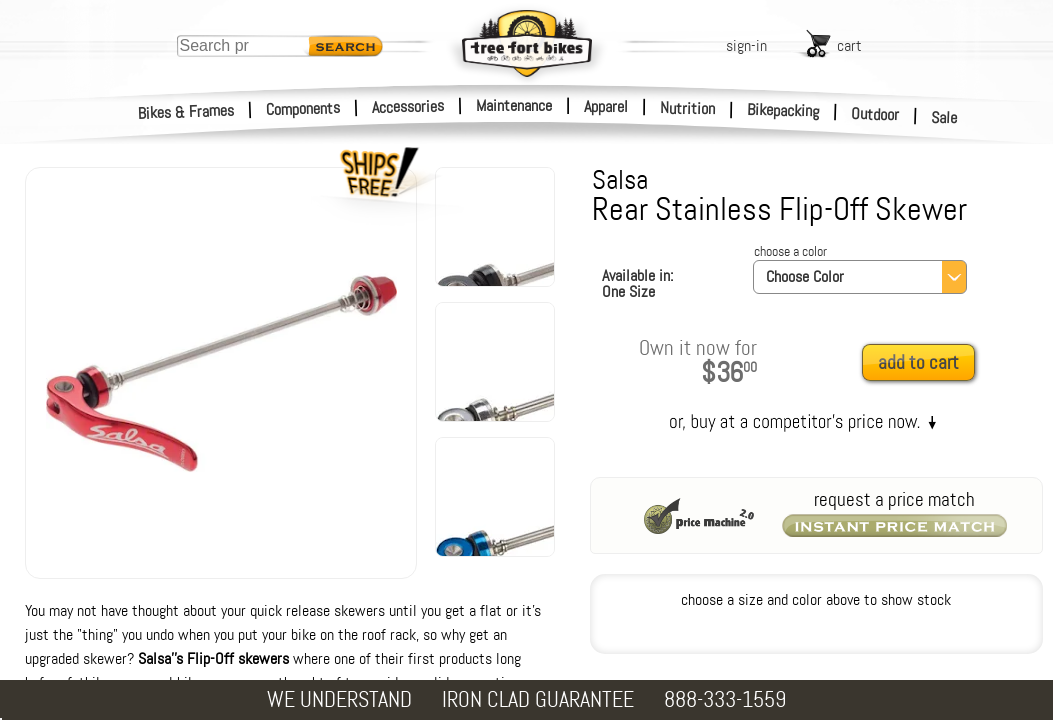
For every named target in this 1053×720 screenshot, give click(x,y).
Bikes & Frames (186, 112)
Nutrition (687, 108)
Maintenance (514, 105)
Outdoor (875, 114)
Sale (944, 118)
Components (303, 108)
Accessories (408, 106)
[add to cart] (924, 363)
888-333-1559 (725, 699)
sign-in (746, 45)
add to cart (918, 362)
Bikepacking (783, 110)
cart (849, 45)
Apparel (606, 106)
